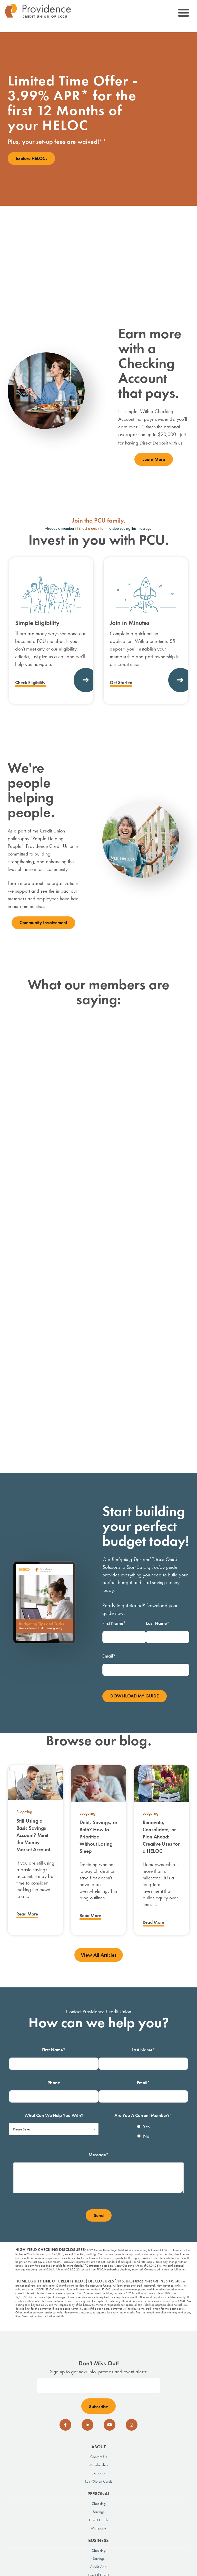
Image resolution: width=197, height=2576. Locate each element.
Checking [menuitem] (99, 2357)
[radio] (143, 1981)
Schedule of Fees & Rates (53, 2469)
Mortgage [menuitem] (98, 2381)
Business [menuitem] (98, 2394)
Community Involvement (43, 921)
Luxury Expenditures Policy (119, 2469)
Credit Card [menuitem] (98, 2420)
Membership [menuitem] (98, 2318)
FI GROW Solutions (177, 2532)
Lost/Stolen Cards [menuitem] (98, 2334)
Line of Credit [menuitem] (98, 2428)
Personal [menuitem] (98, 2347)
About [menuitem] (98, 2300)
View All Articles (98, 1808)
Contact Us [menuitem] (98, 2310)
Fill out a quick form (92, 526)
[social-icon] (65, 2278)
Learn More (153, 458)
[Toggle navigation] (183, 13)
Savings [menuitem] (98, 2365)
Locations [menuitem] (98, 2326)
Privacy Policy (18, 2469)
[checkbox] (143, 1986)
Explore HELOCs (31, 157)
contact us (144, 2493)
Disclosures (86, 2469)
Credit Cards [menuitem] (98, 2373)
